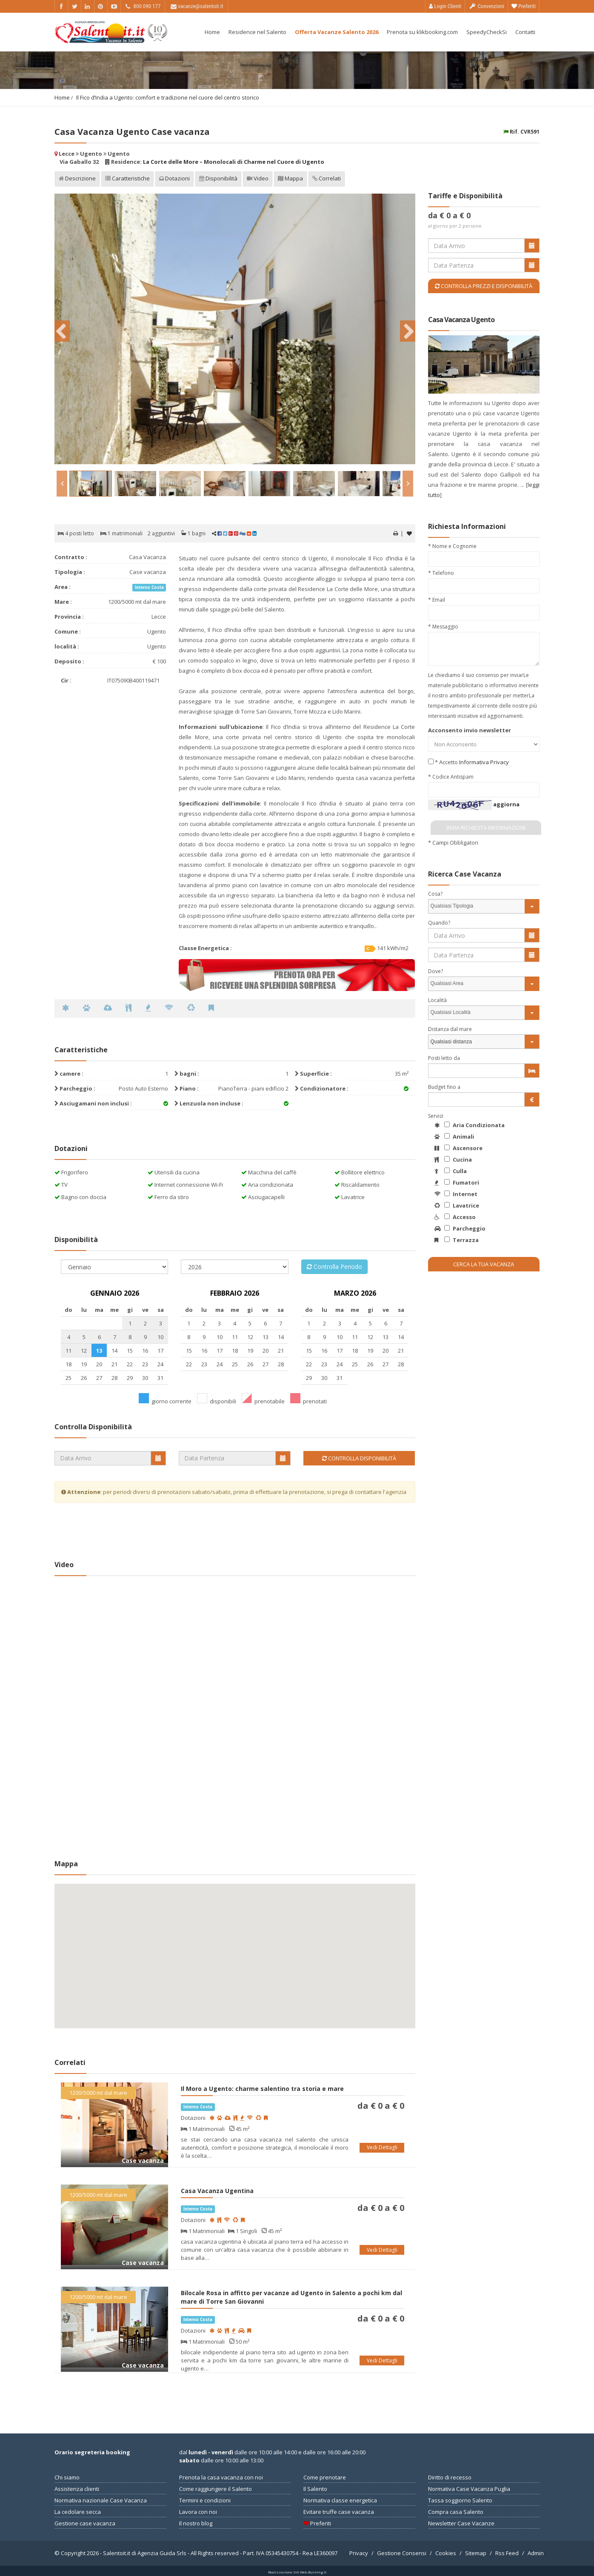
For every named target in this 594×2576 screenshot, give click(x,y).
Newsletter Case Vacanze (461, 2523)
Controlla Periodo (334, 1266)
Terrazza (456, 1240)
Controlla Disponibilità (359, 1458)
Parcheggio (459, 1228)
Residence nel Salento (257, 32)
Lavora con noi (198, 2512)
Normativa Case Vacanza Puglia (469, 2489)
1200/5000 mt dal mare (98, 2092)
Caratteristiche (127, 178)
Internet (455, 1194)
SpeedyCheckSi (486, 32)
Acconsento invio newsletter (469, 730)
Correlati (326, 178)
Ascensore (458, 1148)
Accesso (455, 1217)
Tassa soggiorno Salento (460, 2500)
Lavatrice (456, 1205)
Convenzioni (486, 6)
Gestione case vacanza (84, 2523)
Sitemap (475, 2553)
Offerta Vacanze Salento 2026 (336, 32)
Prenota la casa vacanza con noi (221, 2477)
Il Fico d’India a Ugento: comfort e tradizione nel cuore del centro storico (167, 97)
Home (212, 32)
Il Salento (315, 2489)
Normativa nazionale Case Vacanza (100, 2500)
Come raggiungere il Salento (215, 2489)
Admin (536, 2553)
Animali (454, 1136)
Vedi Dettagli (382, 2147)
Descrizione (77, 178)
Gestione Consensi (401, 2553)
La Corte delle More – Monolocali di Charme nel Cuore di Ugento (233, 162)
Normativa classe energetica (340, 2500)
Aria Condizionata (469, 1125)
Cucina (453, 1159)
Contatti (525, 32)
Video (257, 178)
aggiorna (506, 804)
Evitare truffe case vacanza (338, 2512)
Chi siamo (67, 2477)
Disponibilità (218, 178)
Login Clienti (445, 6)
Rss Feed (507, 2553)
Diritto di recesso (449, 2477)
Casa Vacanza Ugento (461, 319)
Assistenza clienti (76, 2489)
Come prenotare (324, 2477)
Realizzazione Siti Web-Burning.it (297, 2572)
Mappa (290, 178)
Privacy (358, 2553)
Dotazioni (174, 178)
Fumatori (456, 1182)
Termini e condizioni (205, 2500)
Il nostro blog (195, 2523)
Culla (450, 1171)
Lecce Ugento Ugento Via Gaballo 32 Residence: (189, 158)
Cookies (445, 2553)
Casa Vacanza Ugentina (217, 2191)
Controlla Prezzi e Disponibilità (483, 286)
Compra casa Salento (455, 2512)
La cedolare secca (77, 2512)
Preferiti (523, 6)
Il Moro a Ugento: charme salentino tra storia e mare (262, 2089)
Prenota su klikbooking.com (422, 32)
